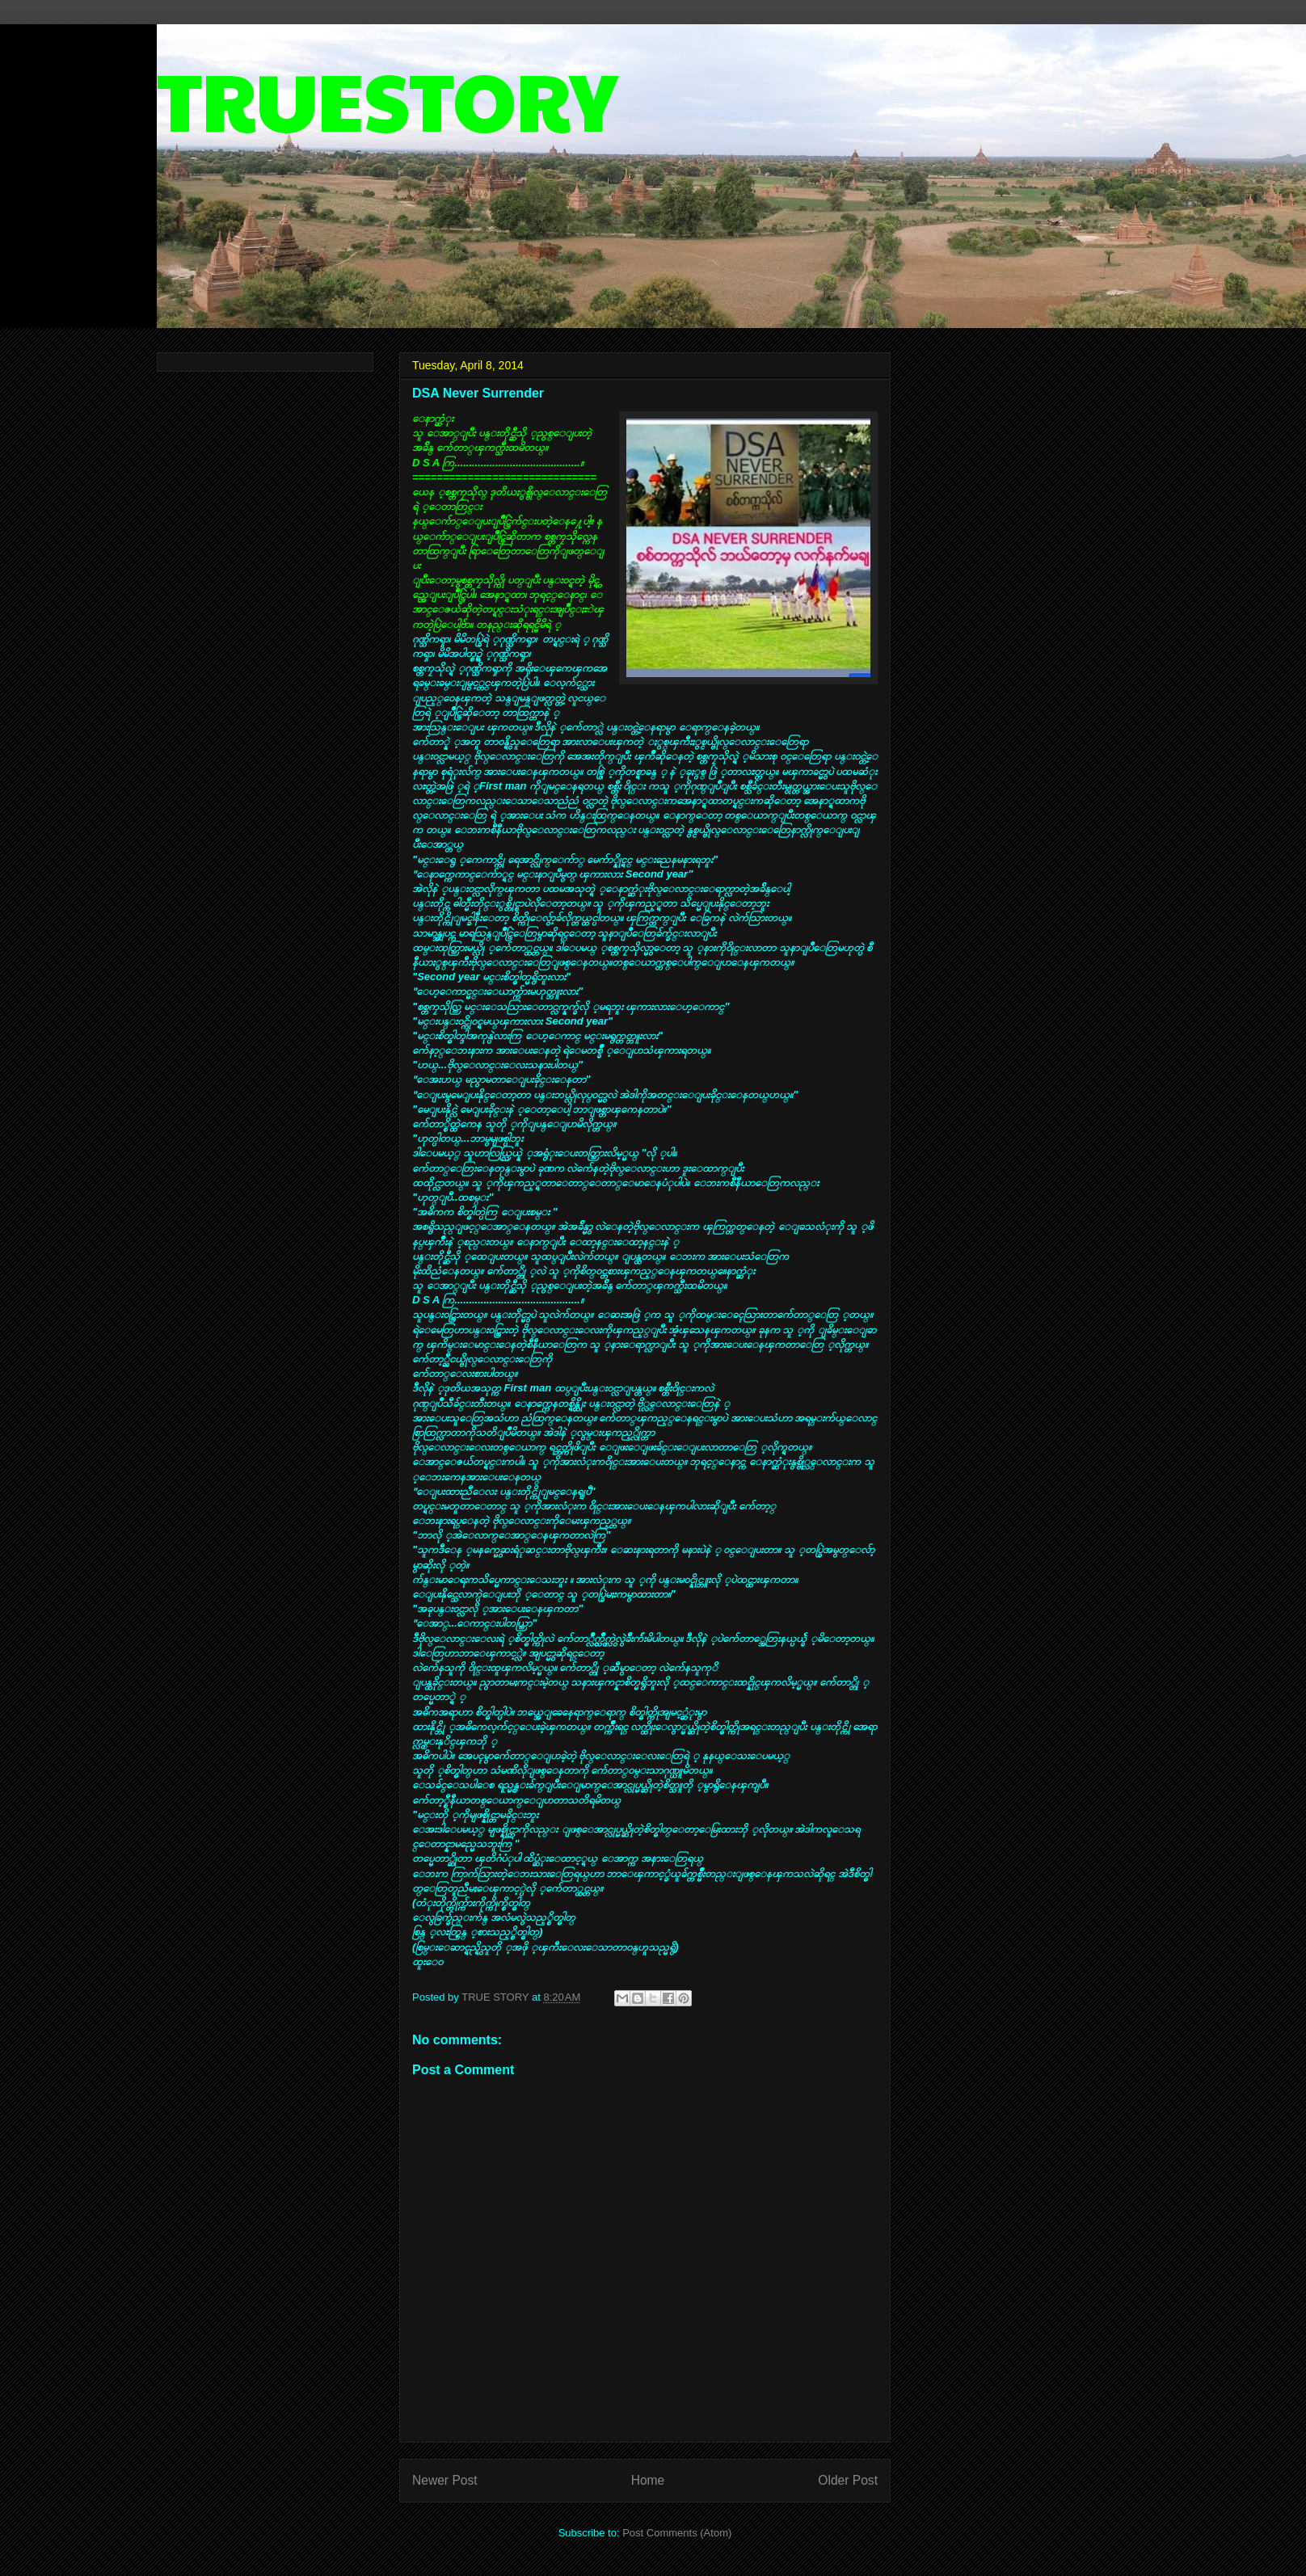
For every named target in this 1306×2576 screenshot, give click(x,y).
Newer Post (445, 2480)
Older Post (848, 2480)
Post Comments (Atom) (676, 2533)
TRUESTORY (387, 98)
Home (648, 2480)
